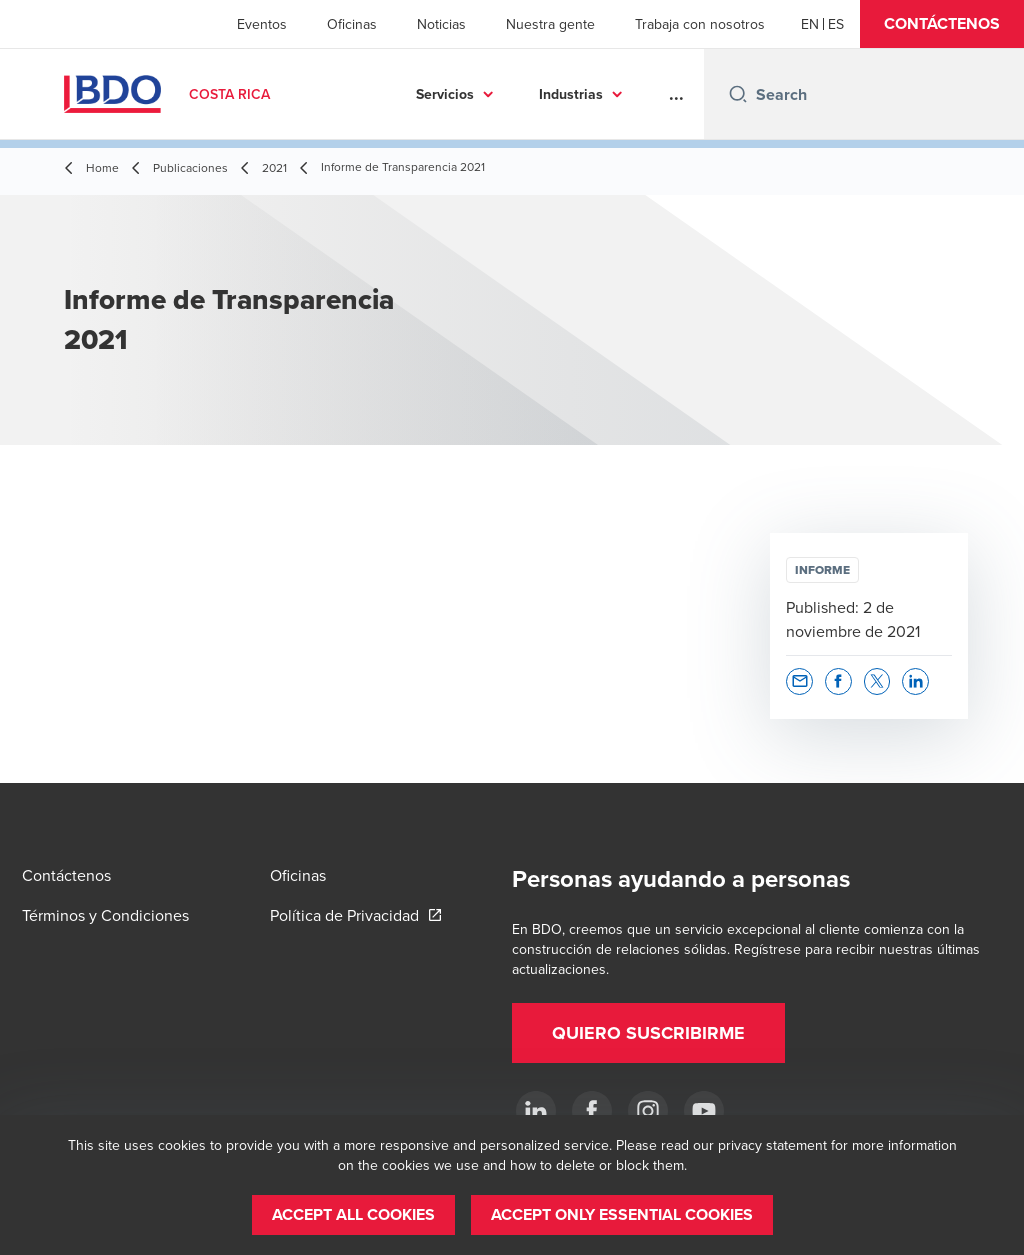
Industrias (571, 94)
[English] (810, 24)
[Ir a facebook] (592, 1111)
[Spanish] (836, 24)
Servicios (445, 94)
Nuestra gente (550, 24)
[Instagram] (648, 1111)
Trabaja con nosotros (700, 24)
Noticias (441, 24)
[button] (942, 24)
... (676, 94)
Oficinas (352, 24)
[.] (536, 1111)
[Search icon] (738, 94)
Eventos (262, 24)
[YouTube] (704, 1111)
